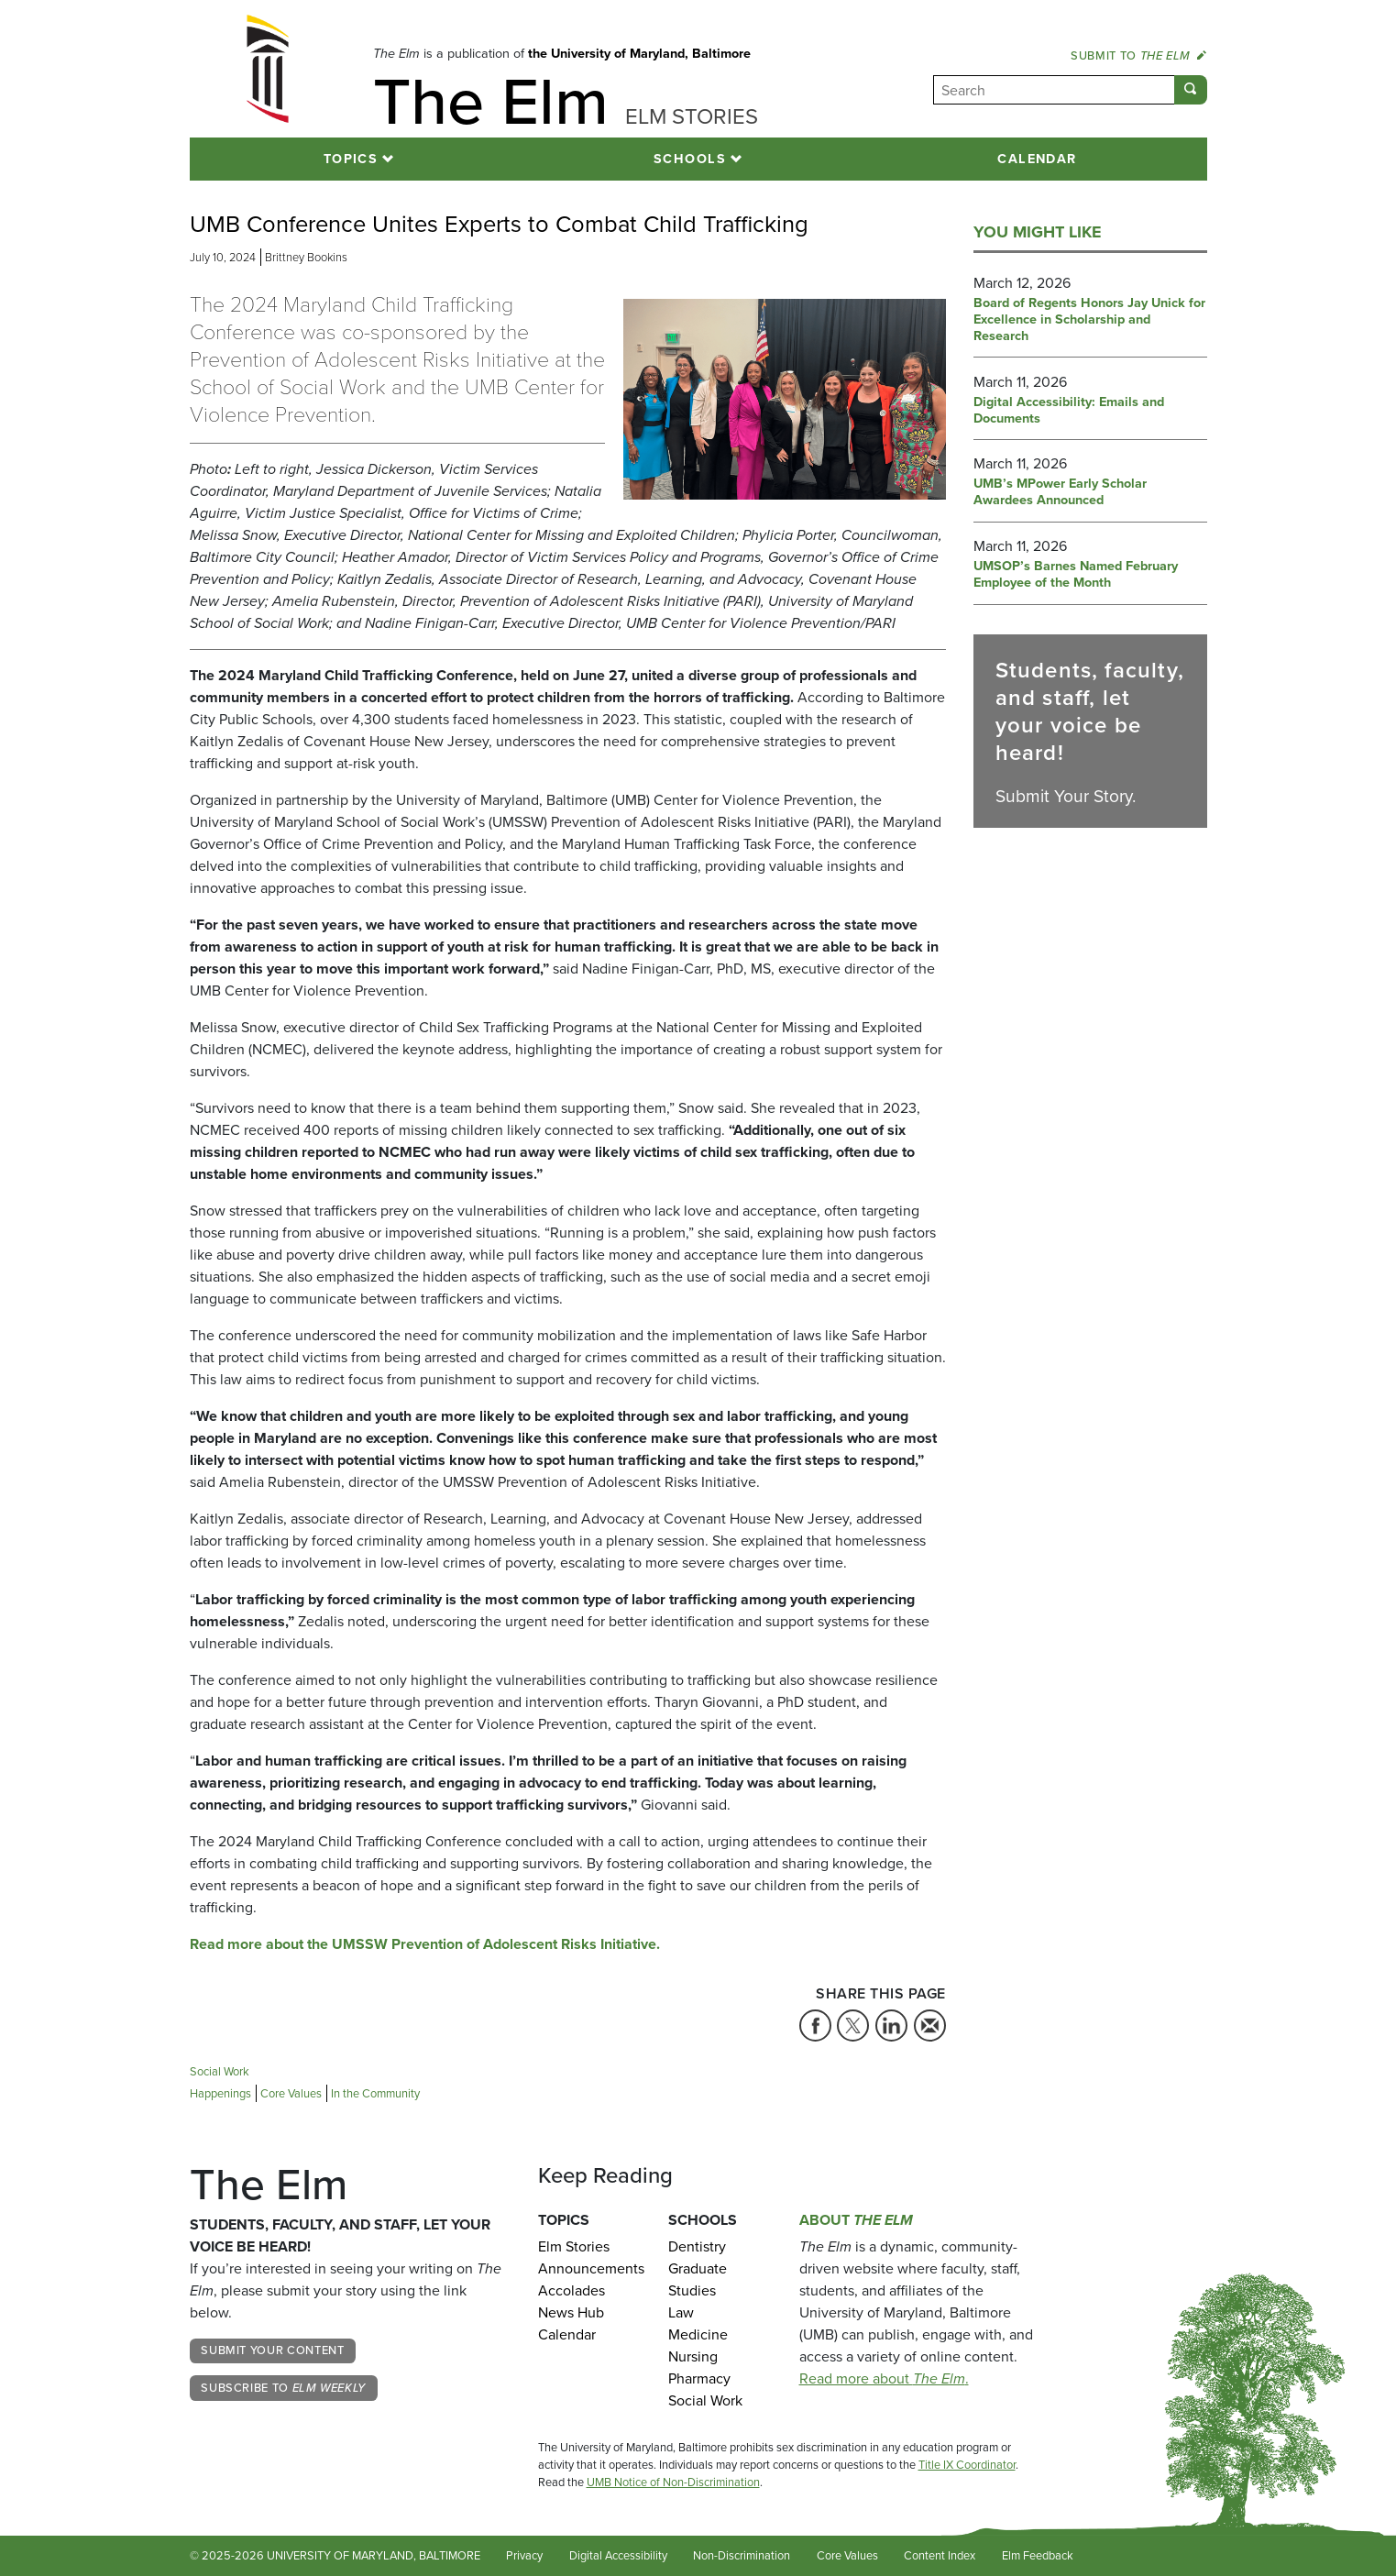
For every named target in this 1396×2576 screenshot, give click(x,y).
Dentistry (697, 2246)
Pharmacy (699, 2378)
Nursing (693, 2356)
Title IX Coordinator (967, 2464)
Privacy (524, 2555)
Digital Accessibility (618, 2555)
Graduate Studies (697, 2279)
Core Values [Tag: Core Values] (291, 2093)
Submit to (1138, 55)
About (856, 2219)
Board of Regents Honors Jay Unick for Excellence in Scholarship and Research (1089, 320)
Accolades (571, 2290)
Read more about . (884, 2378)
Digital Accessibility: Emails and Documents (1068, 410)
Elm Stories (574, 2246)
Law (681, 2312)
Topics (351, 159)
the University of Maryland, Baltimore (639, 53)
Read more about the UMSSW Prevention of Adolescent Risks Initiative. (425, 1943)
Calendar (1037, 159)
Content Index (939, 2555)
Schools (690, 159)
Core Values (847, 2555)
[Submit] (1190, 90)
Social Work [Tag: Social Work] (219, 2071)
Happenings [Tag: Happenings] (220, 2093)
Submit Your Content (272, 2350)
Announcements (590, 2268)
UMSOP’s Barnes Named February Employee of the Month (1075, 574)
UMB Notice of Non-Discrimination (673, 2482)
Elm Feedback (1037, 2555)
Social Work (705, 2400)
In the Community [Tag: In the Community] (375, 2093)
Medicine (698, 2334)
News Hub (571, 2312)
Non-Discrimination (741, 2555)
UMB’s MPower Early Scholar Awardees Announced (1060, 492)
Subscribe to (283, 2387)
